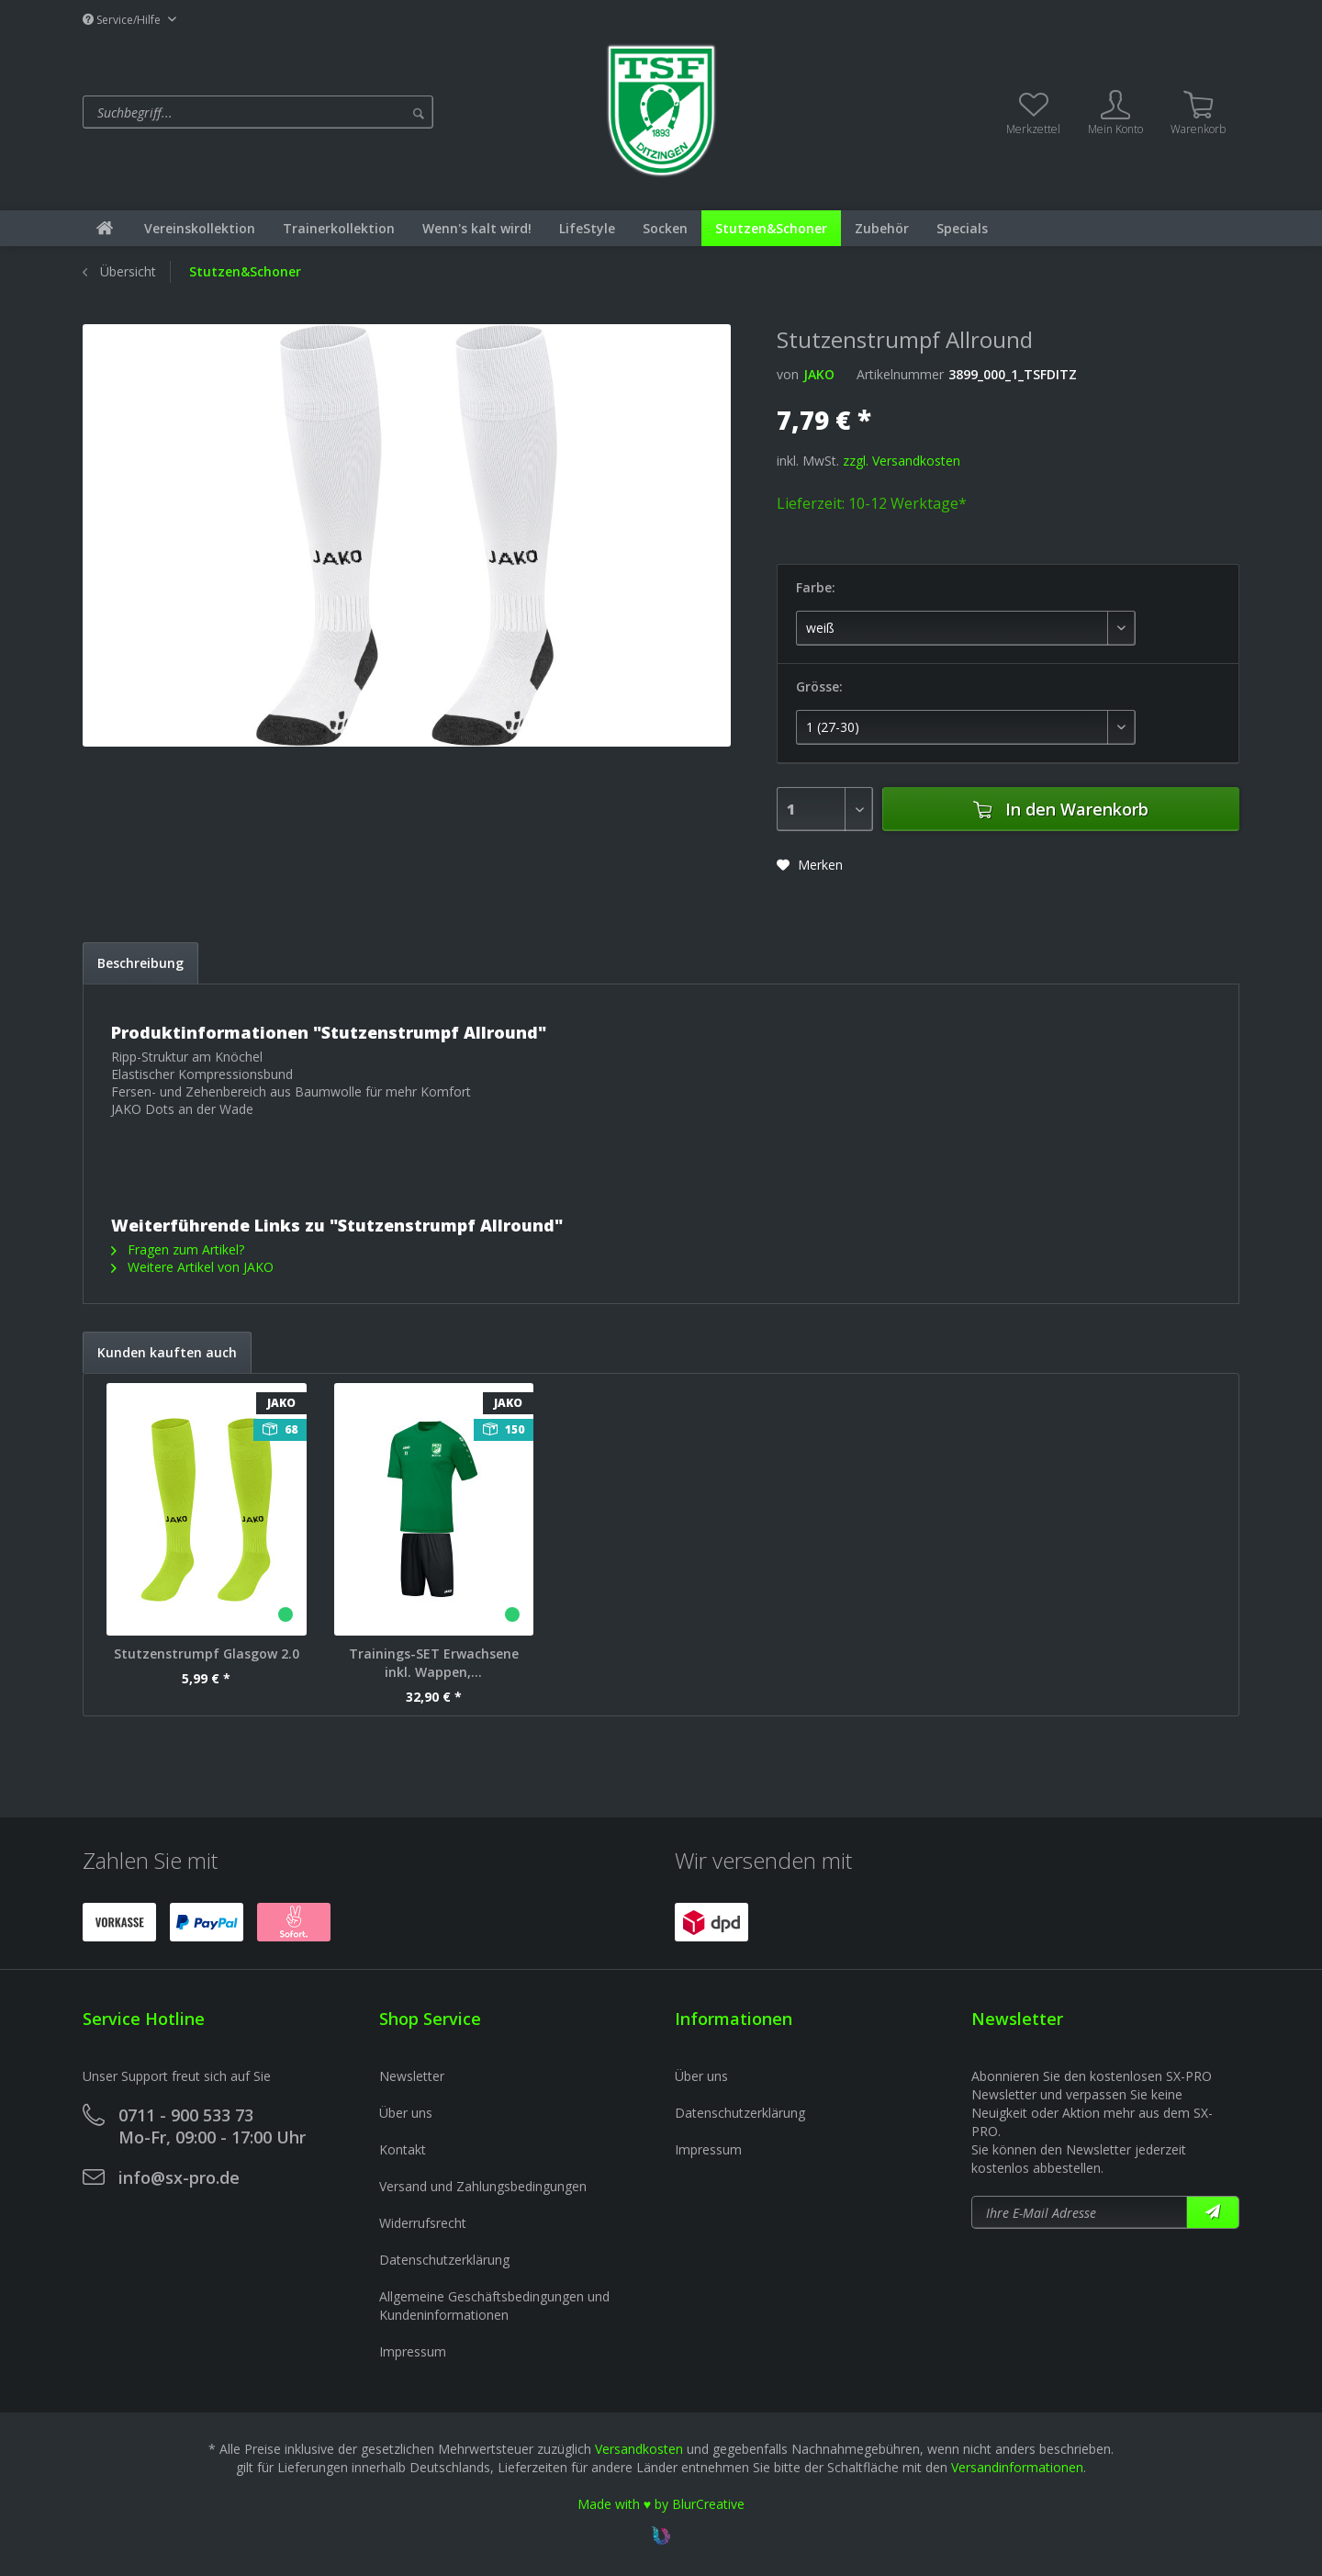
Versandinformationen (1017, 2467)
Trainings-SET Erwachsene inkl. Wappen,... (434, 1663)
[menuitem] (333, 112)
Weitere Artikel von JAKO (192, 1267)
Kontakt (402, 2149)
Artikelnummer (900, 374)
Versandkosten (639, 2449)
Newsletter (411, 2076)
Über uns (405, 2112)
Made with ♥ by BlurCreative (661, 2504)
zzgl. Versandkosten (901, 460)
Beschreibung (140, 963)
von (788, 374)
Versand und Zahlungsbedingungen (483, 2186)
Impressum (412, 2351)
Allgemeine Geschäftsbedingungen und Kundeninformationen (494, 2305)
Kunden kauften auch (167, 1352)
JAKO (819, 374)
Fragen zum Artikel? (177, 1249)
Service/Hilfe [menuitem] (123, 20)
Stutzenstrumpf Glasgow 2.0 (206, 1653)
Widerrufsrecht (422, 2223)
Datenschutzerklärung (444, 2259)
